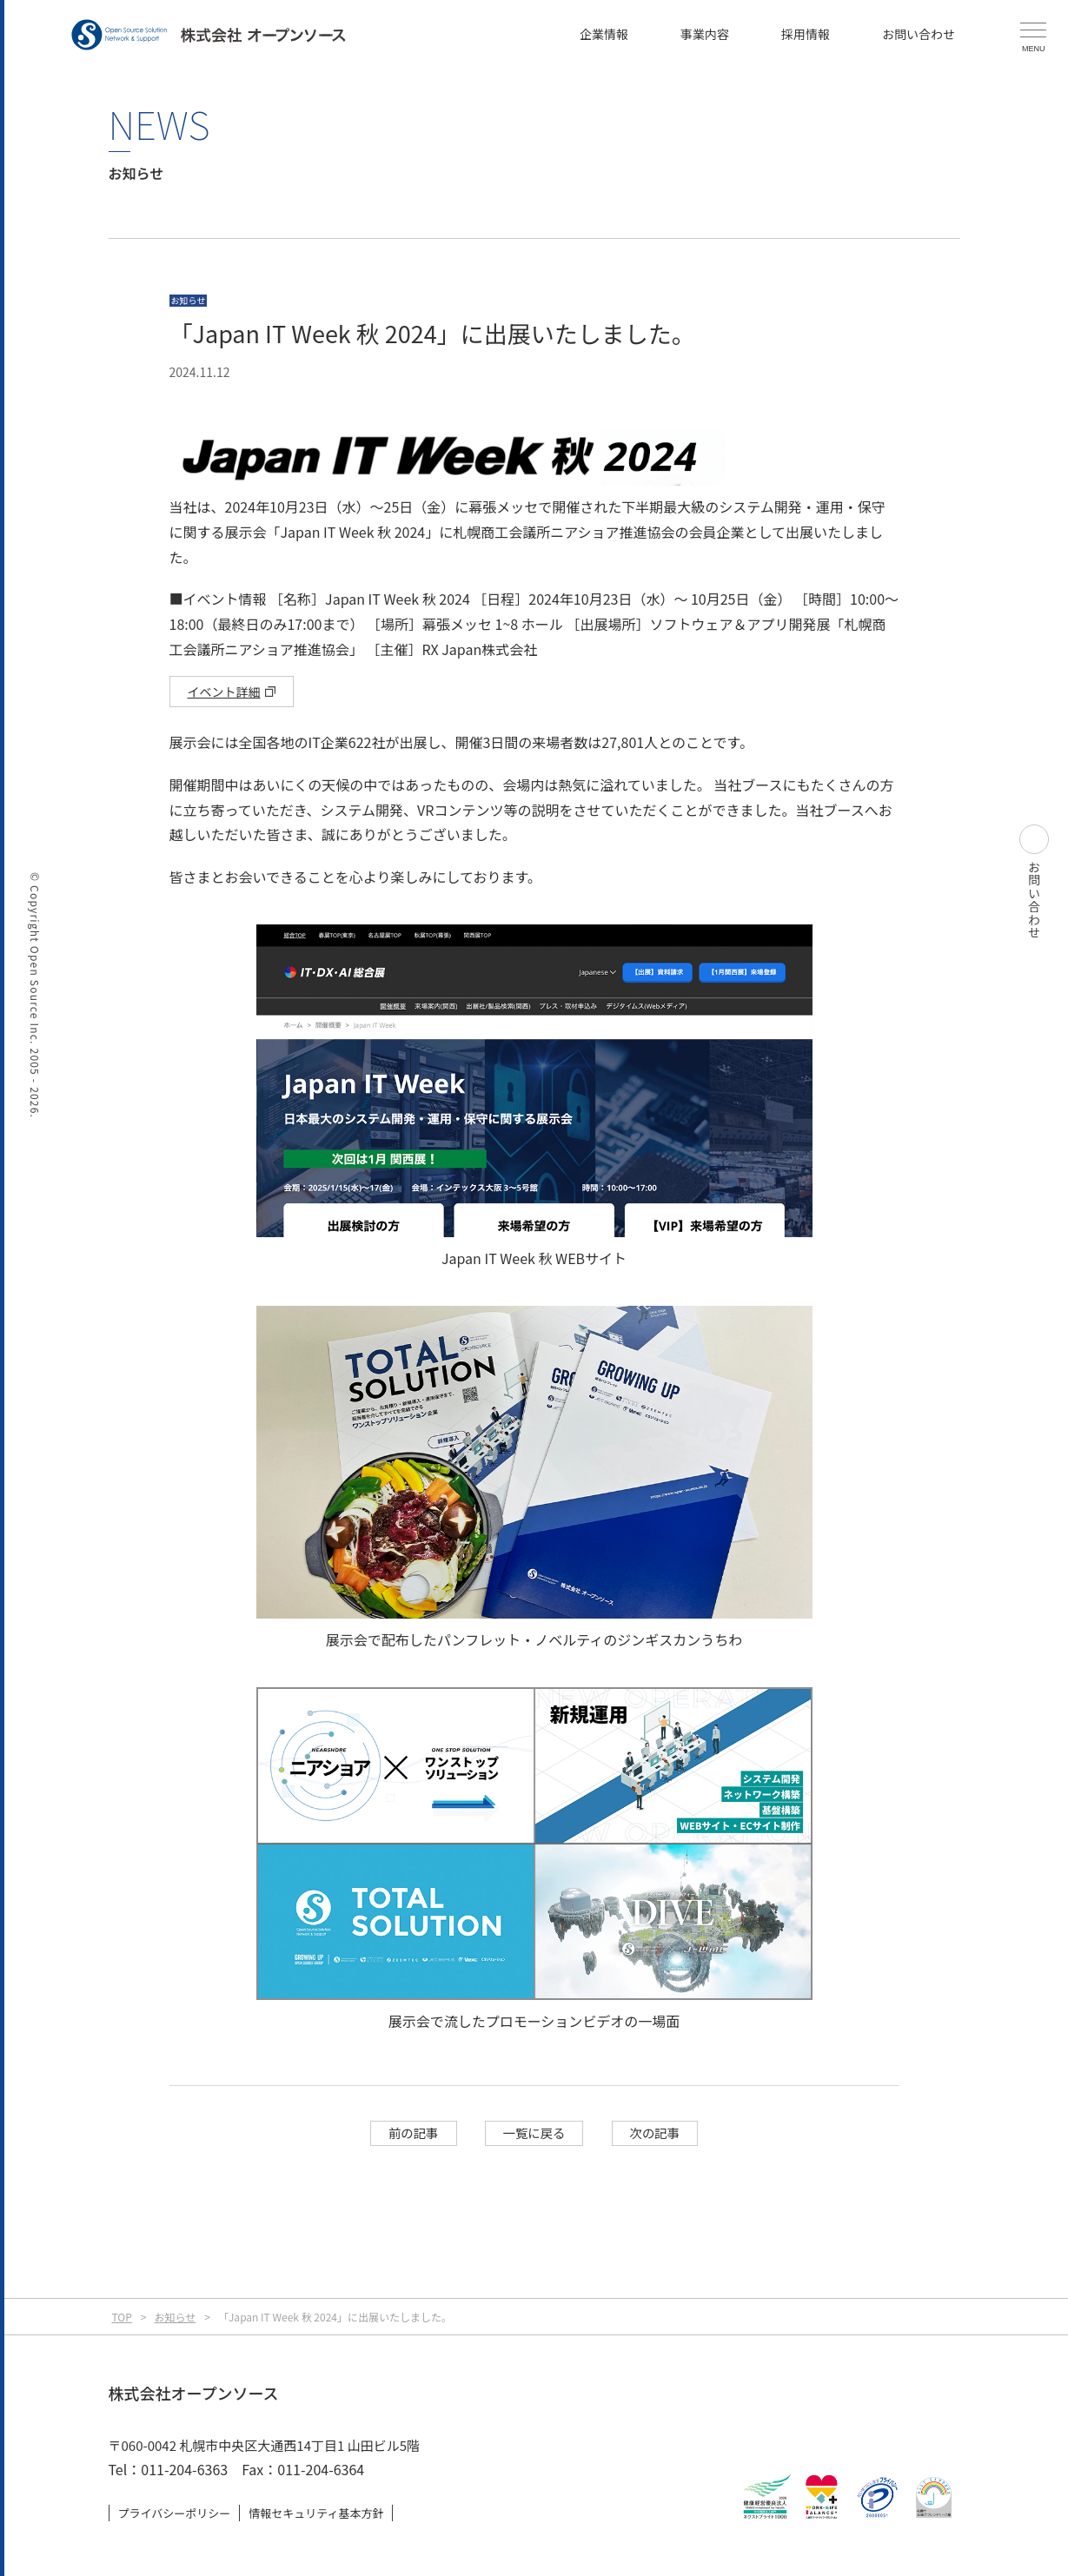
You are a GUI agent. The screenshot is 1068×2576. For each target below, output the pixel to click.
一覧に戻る (534, 2132)
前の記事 (413, 2132)
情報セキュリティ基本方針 (316, 2513)
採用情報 (805, 34)
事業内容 (704, 34)
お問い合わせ (918, 34)
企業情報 (604, 34)
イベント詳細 (224, 691)
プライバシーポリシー (174, 2513)
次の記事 (655, 2132)
